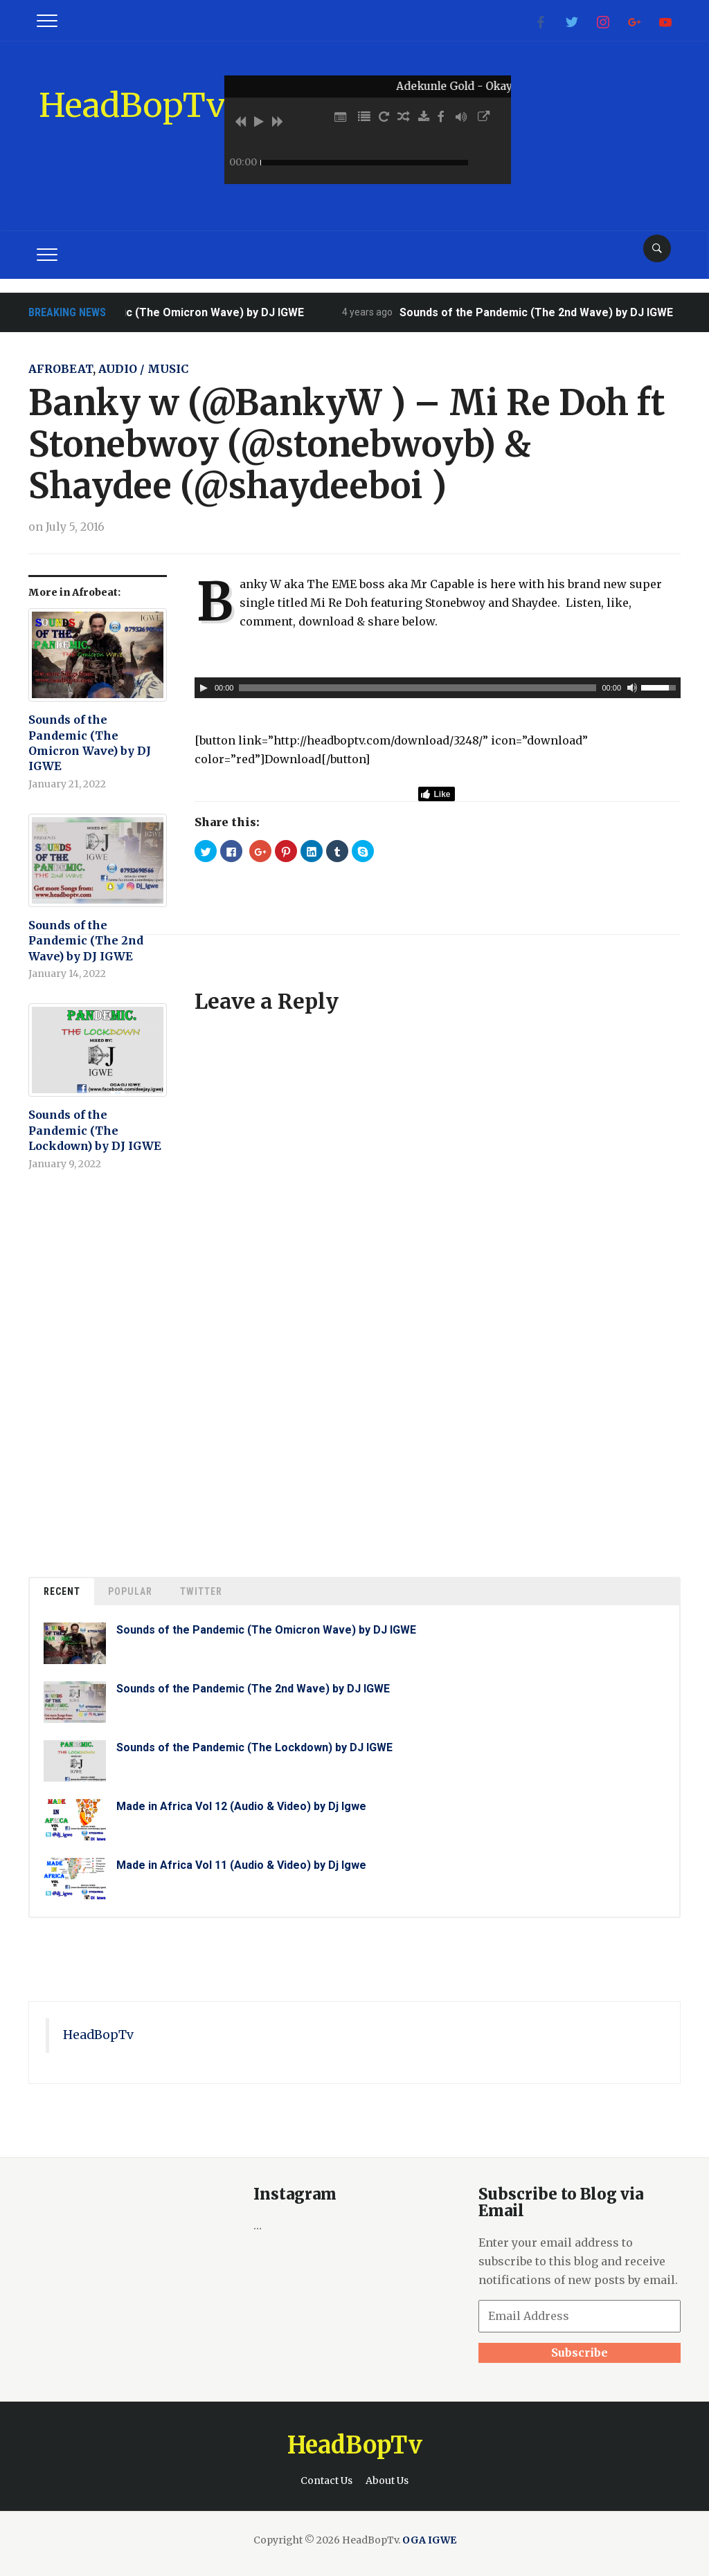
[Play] (203, 687)
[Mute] (632, 687)
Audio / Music (143, 369)
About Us (387, 2480)
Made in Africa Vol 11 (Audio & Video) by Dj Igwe (241, 1865)
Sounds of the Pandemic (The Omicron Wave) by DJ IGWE (169, 312)
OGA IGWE (429, 2540)
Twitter (201, 1591)
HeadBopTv (132, 105)
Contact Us (326, 2480)
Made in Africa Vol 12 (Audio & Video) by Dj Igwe (241, 1806)
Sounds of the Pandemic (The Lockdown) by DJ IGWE (94, 1130)
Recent (62, 1591)
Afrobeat (60, 369)
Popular (130, 1591)
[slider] (417, 687)
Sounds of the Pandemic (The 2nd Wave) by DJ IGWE (551, 312)
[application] (438, 687)
